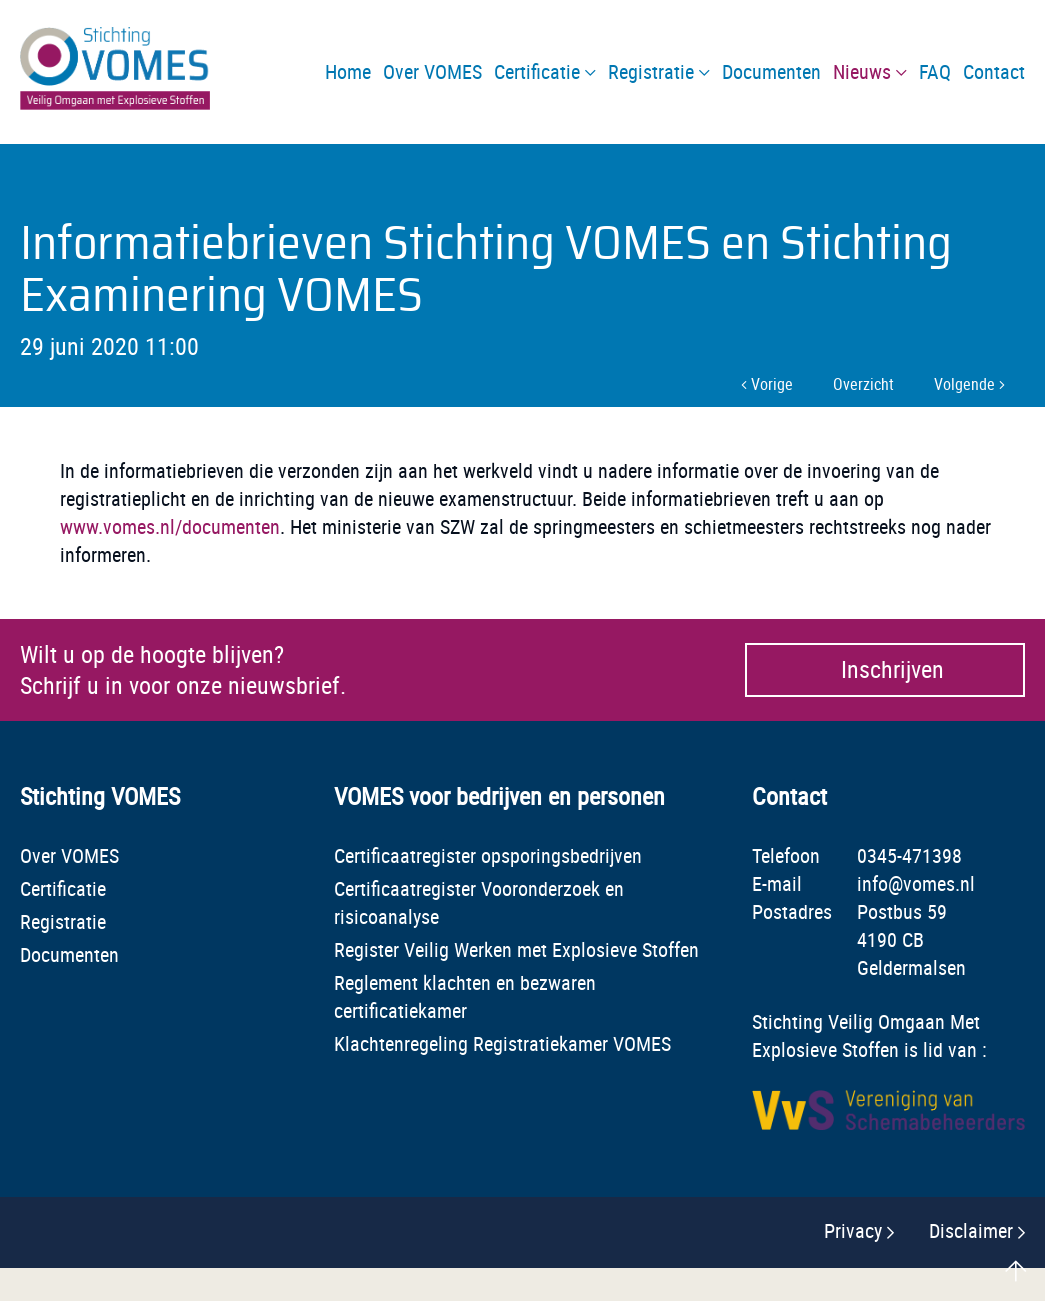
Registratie (63, 921)
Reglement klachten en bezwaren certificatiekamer (465, 996)
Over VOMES (69, 855)
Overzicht (863, 384)
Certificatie (63, 888)
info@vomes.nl (916, 883)
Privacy (853, 1230)
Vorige (767, 384)
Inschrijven (891, 670)
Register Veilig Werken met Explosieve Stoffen (516, 949)
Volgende (969, 384)
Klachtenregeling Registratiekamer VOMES (502, 1043)
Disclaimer (971, 1230)
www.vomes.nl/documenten (170, 526)
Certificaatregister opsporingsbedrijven (488, 855)
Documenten (69, 954)
